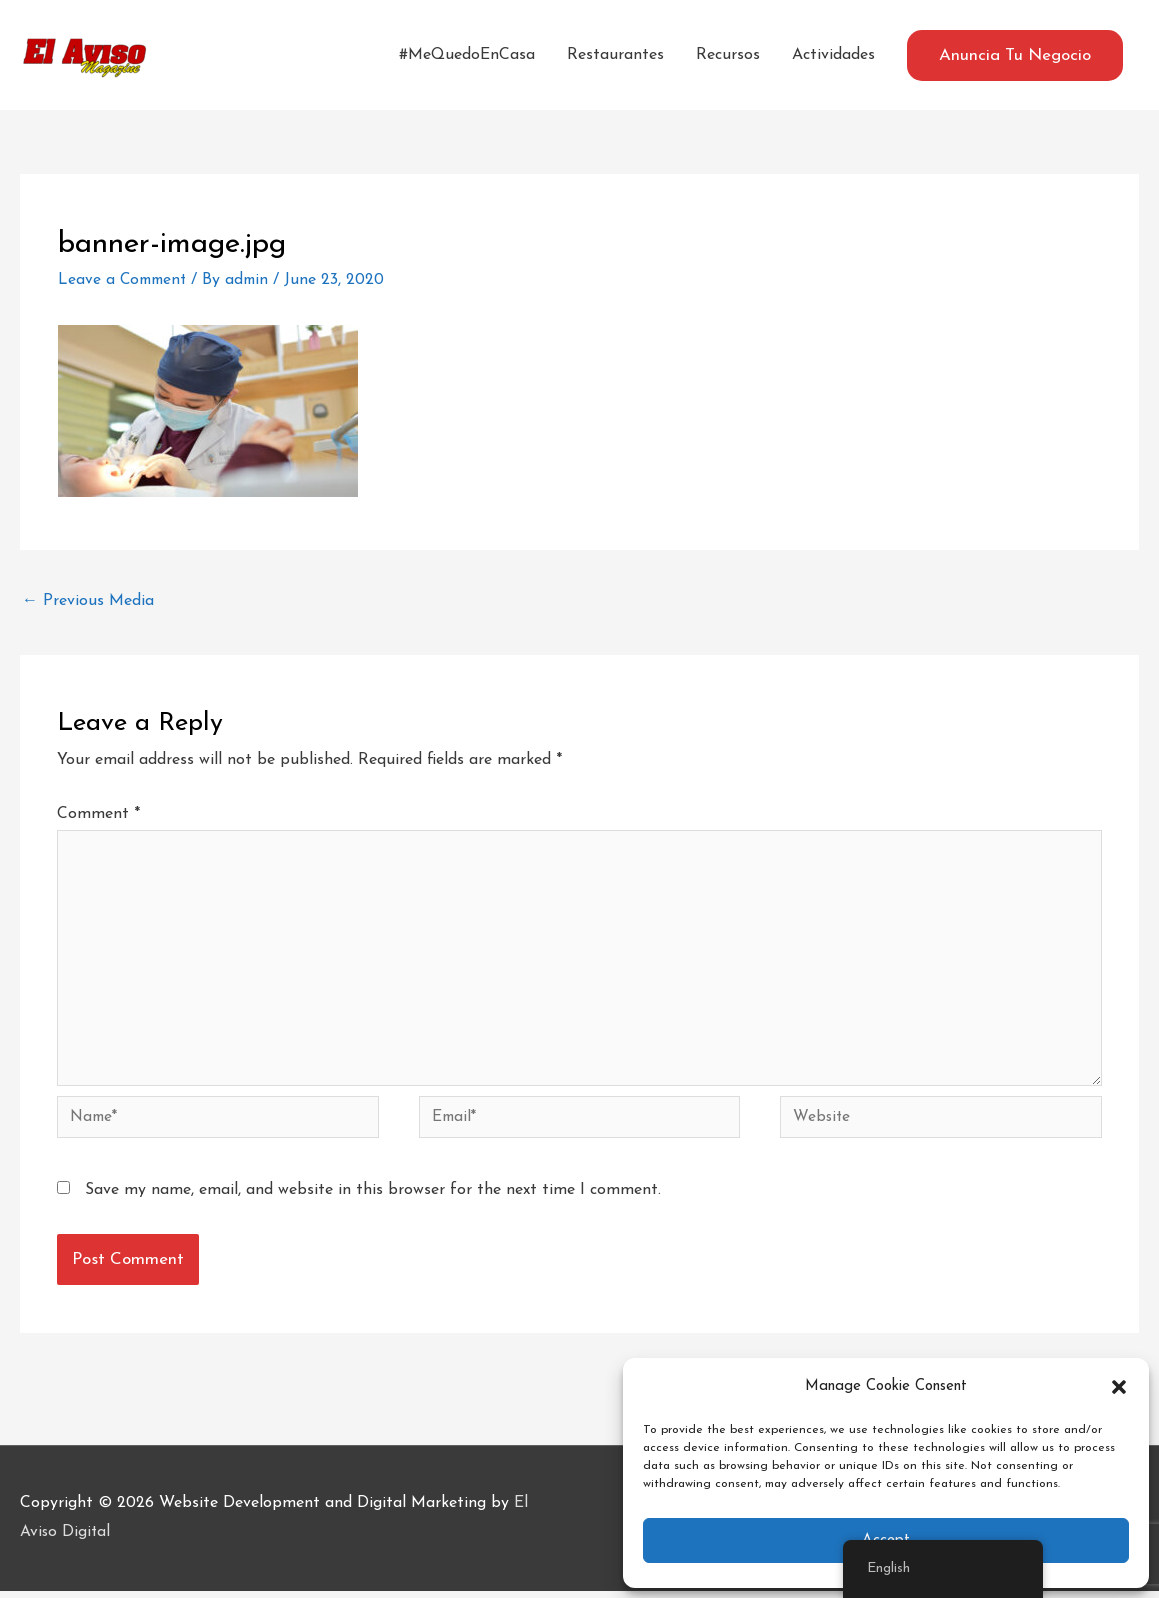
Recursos (728, 55)
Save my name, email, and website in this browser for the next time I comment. (373, 1197)
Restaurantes (615, 55)
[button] (1119, 1387)
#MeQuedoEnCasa (467, 55)
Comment (98, 814)
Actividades (833, 55)
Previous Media (88, 601)
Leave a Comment (125, 280)
